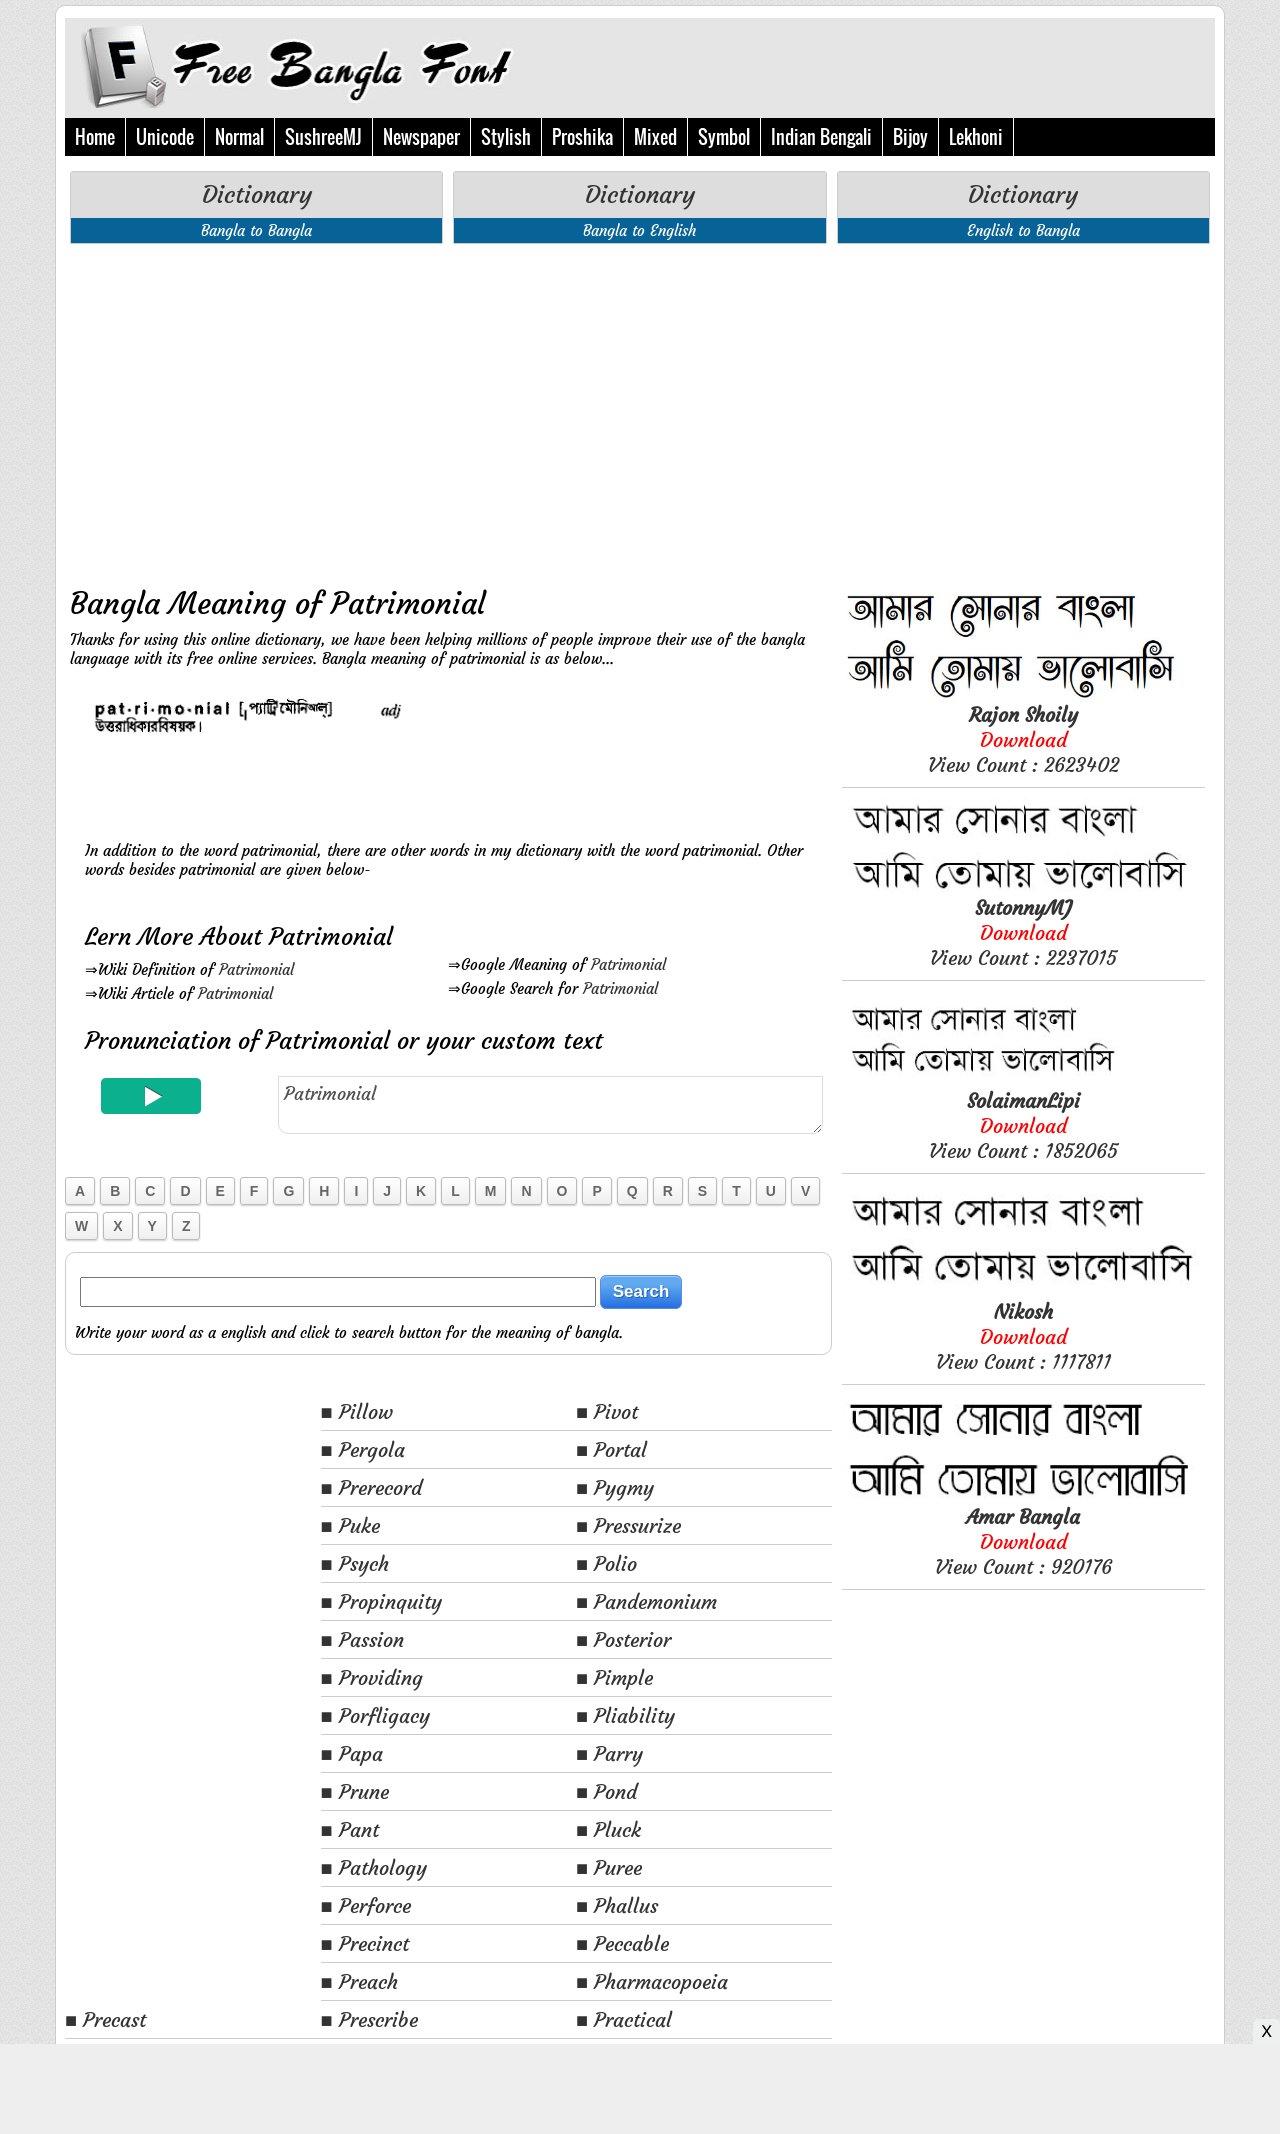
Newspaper (421, 137)
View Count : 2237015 (1023, 932)
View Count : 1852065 (1023, 1125)
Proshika (582, 137)
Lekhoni (976, 137)
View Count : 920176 (1023, 1541)
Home (95, 137)
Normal (239, 137)
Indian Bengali (821, 137)
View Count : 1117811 (1023, 1336)
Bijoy (910, 137)
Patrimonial (256, 969)
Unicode (165, 137)
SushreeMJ (323, 137)
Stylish (506, 137)
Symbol (724, 137)
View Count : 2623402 (1023, 739)
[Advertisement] (448, 409)
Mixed (655, 137)
